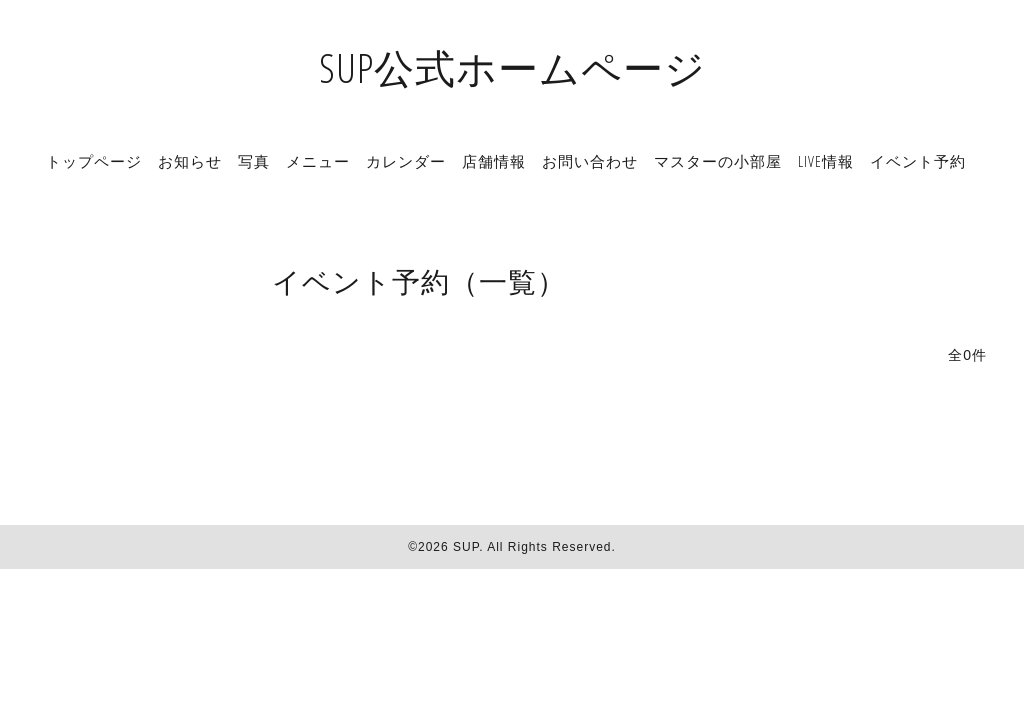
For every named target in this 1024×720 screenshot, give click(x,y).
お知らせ (190, 161)
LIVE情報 (826, 161)
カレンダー (406, 161)
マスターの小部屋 (718, 161)
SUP (466, 547)
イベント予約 (918, 161)
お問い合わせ (590, 161)
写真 (254, 161)
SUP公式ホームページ (512, 67)
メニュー (318, 161)
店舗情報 (494, 161)
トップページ (94, 161)
